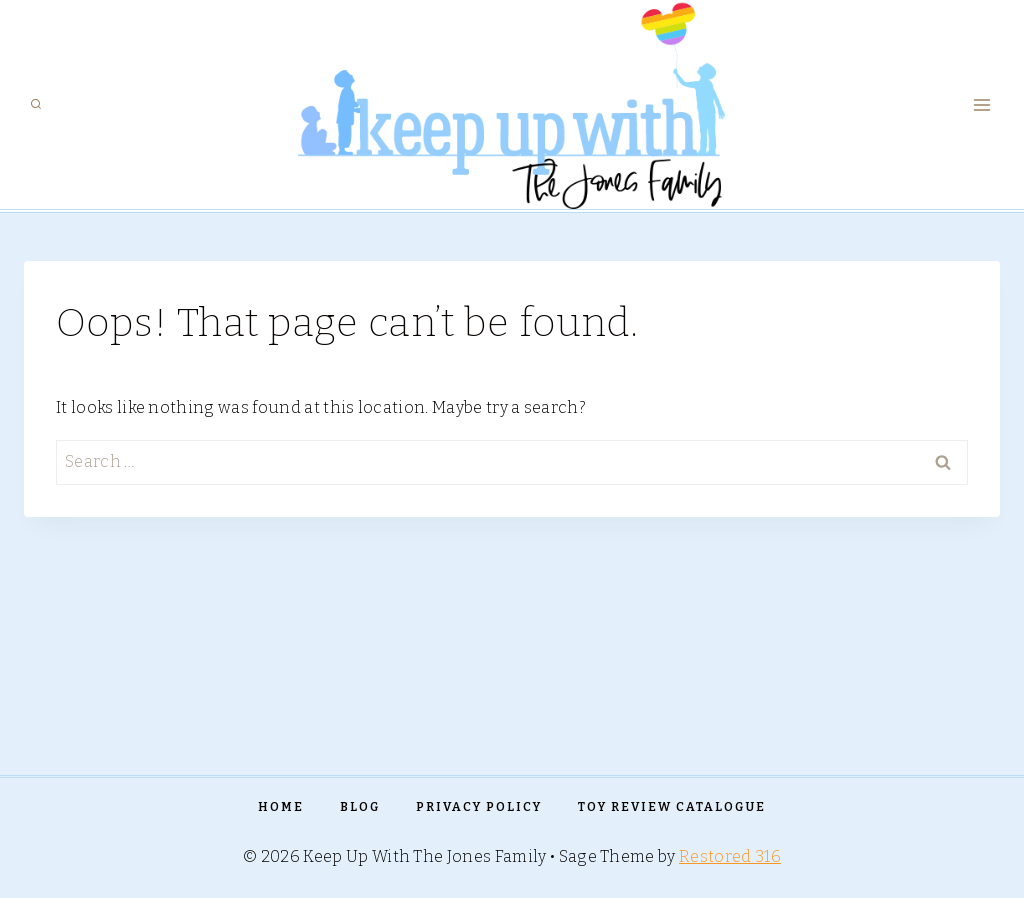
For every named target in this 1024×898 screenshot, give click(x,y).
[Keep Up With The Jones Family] (512, 104)
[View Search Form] (36, 105)
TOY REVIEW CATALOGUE (672, 807)
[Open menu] (981, 104)
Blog (360, 807)
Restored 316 (730, 856)
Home (281, 807)
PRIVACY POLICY (479, 807)
